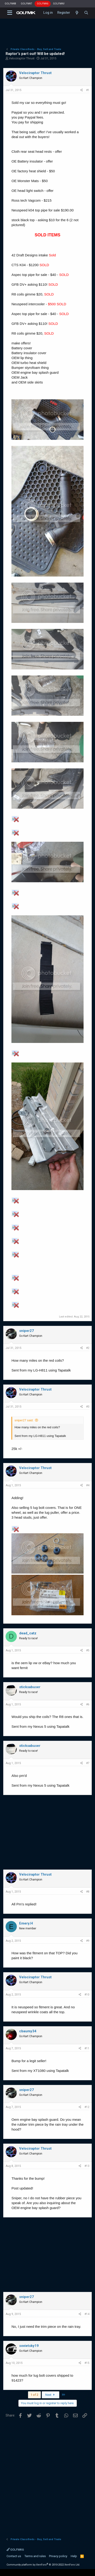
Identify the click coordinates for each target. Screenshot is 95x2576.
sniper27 (26, 1331)
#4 (87, 1485)
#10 (86, 1994)
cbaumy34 (27, 2031)
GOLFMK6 (42, 3)
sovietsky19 (29, 2346)
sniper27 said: (23, 1420)
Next (50, 2394)
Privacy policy (58, 2556)
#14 (86, 2314)
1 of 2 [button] (34, 2394)
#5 (87, 1650)
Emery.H (26, 1923)
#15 (86, 2363)
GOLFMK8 (10, 3)
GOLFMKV (58, 3)
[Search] (86, 12)
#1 (87, 90)
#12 (86, 2107)
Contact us (14, 2556)
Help (74, 2556)
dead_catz (27, 1633)
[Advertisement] (47, 29)
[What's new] (76, 12)
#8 (87, 1891)
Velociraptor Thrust (22, 58)
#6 (87, 1704)
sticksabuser (29, 1687)
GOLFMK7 (26, 3)
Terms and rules (35, 2556)
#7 (87, 1763)
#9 (87, 1940)
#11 (86, 2048)
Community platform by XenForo (43, 2564)
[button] (9, 13)
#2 (87, 1348)
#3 (87, 1406)
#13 (86, 2166)
